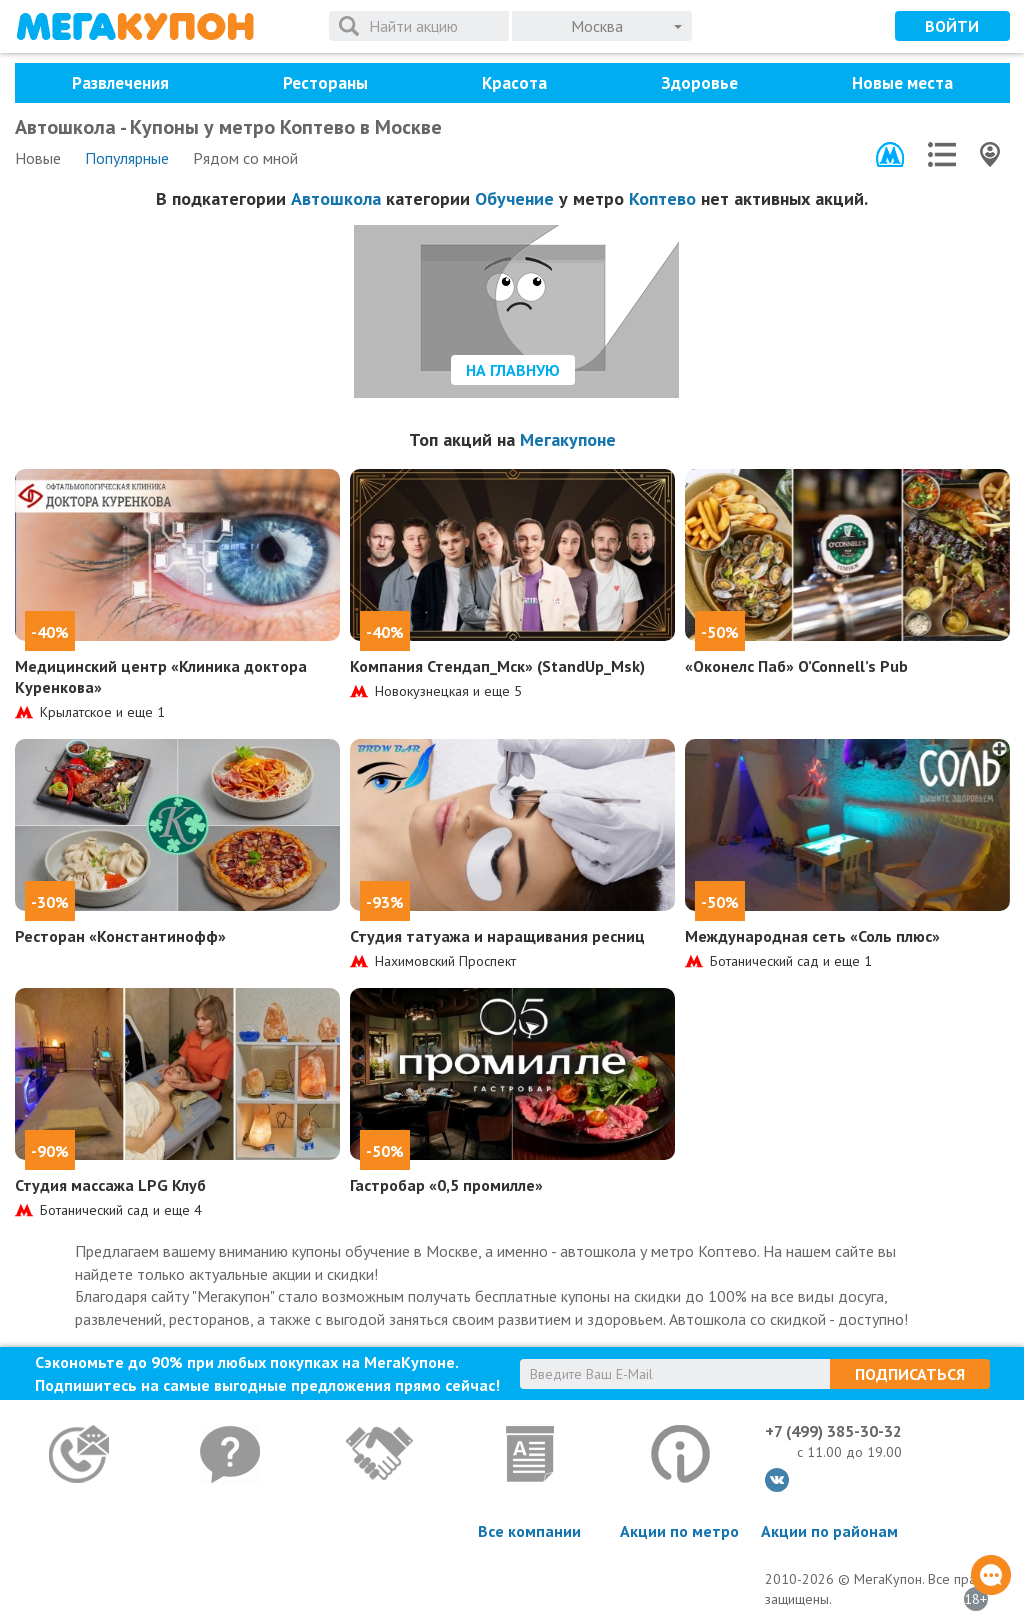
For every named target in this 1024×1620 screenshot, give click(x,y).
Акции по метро (679, 1531)
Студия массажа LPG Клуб (110, 1185)
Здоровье (699, 83)
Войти (952, 26)
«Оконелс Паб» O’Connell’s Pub (796, 666)
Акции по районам (829, 1531)
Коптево (662, 198)
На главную (513, 370)
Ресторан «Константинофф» (120, 936)
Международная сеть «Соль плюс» (812, 936)
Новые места (902, 83)
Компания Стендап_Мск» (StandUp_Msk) (497, 666)
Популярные (127, 158)
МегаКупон (135, 26)
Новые (38, 158)
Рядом (245, 158)
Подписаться (910, 1374)
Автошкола (336, 198)
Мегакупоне (568, 439)
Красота (514, 83)
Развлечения (120, 83)
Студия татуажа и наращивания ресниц (497, 936)
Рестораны (325, 83)
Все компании (529, 1531)
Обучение (514, 198)
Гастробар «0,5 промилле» (446, 1185)
